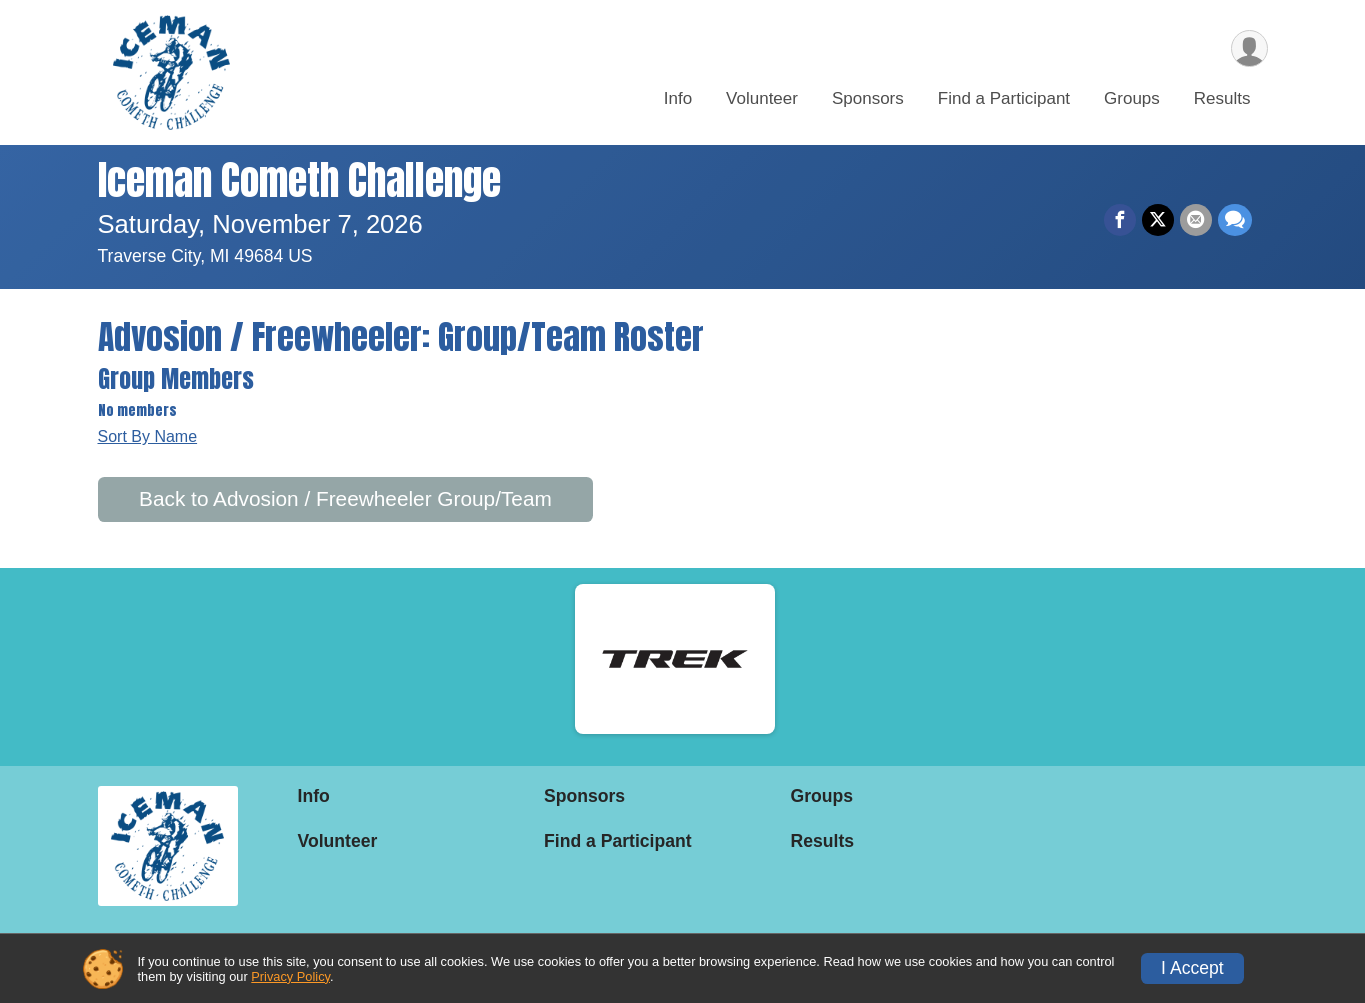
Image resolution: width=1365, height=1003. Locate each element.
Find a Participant (1004, 98)
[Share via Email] (1196, 220)
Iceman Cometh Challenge (299, 180)
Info (678, 98)
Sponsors (868, 98)
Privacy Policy (290, 976)
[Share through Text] (1235, 220)
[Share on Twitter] (1158, 220)
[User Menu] (1249, 48)
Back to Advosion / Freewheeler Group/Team (345, 498)
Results (1222, 98)
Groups (1132, 98)
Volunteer (762, 98)
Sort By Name (148, 436)
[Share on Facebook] (1120, 220)
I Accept (1192, 968)
